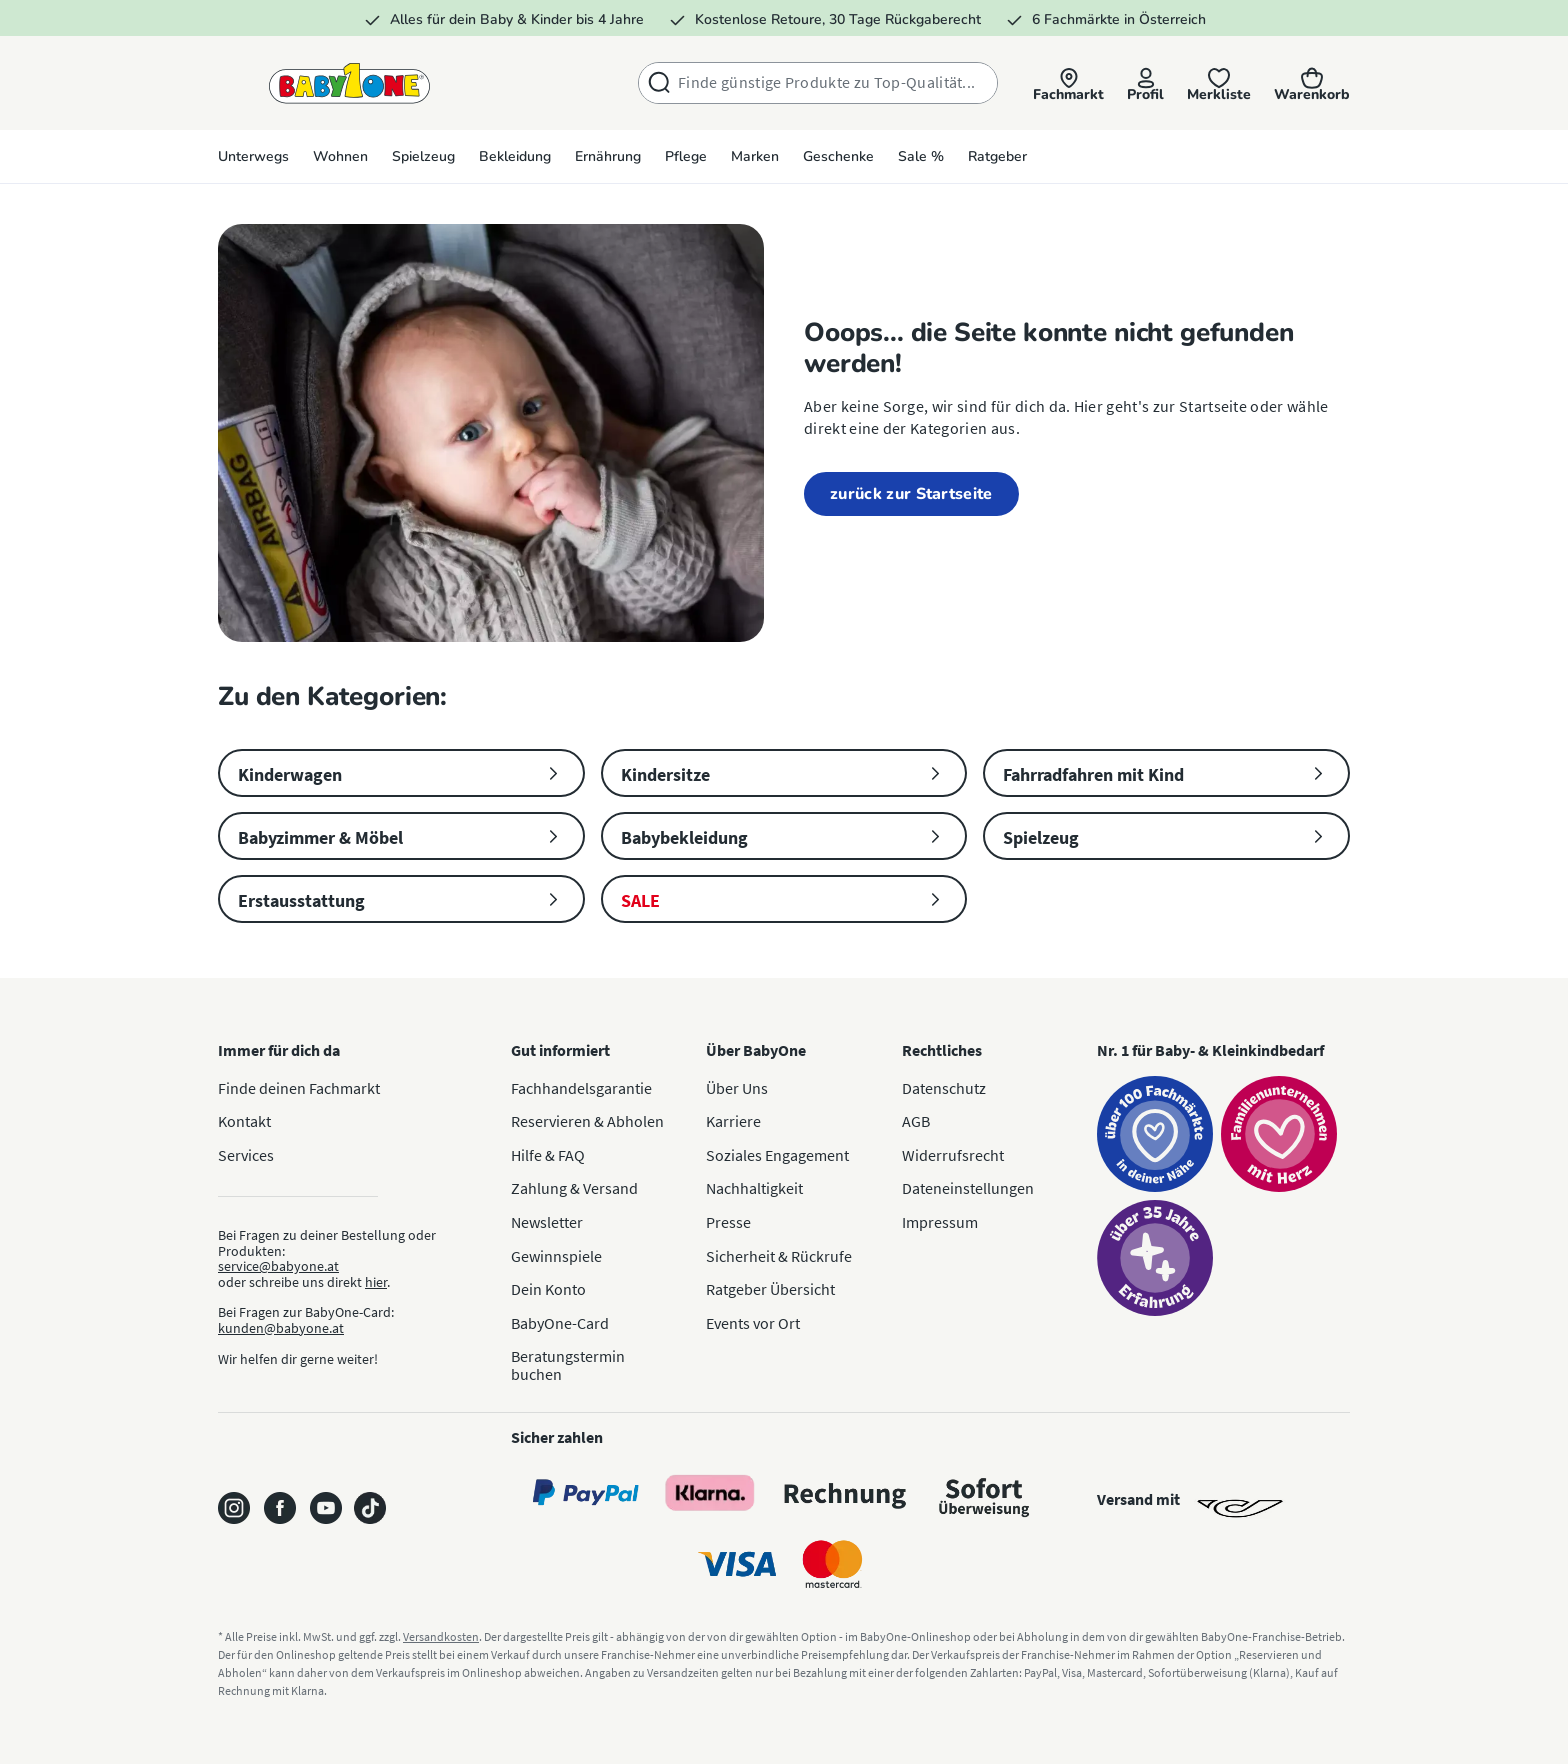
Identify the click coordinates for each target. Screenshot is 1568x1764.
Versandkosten (441, 1636)
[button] (1065, 84)
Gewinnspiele (556, 1256)
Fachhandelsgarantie (581, 1088)
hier (376, 1282)
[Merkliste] (1218, 84)
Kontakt (244, 1121)
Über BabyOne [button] (756, 1050)
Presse (728, 1222)
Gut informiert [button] (560, 1050)
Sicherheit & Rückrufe (779, 1256)
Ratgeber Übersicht (770, 1289)
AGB (916, 1121)
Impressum (940, 1222)
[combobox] (833, 83)
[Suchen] (655, 83)
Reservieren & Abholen (587, 1121)
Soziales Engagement (777, 1155)
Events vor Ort (753, 1323)
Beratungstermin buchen (568, 1365)
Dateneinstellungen (968, 1188)
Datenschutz (944, 1088)
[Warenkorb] (1312, 84)
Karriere (733, 1121)
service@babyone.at (278, 1266)
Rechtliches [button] (942, 1050)
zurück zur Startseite (911, 494)
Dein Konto (548, 1289)
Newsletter (547, 1222)
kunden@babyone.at (281, 1328)
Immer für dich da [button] (279, 1050)
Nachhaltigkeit (754, 1188)
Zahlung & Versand (574, 1188)
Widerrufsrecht (953, 1155)
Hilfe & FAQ (548, 1155)
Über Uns (737, 1088)
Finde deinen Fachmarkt (299, 1088)
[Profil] (1143, 84)
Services (246, 1155)
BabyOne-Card (560, 1323)
